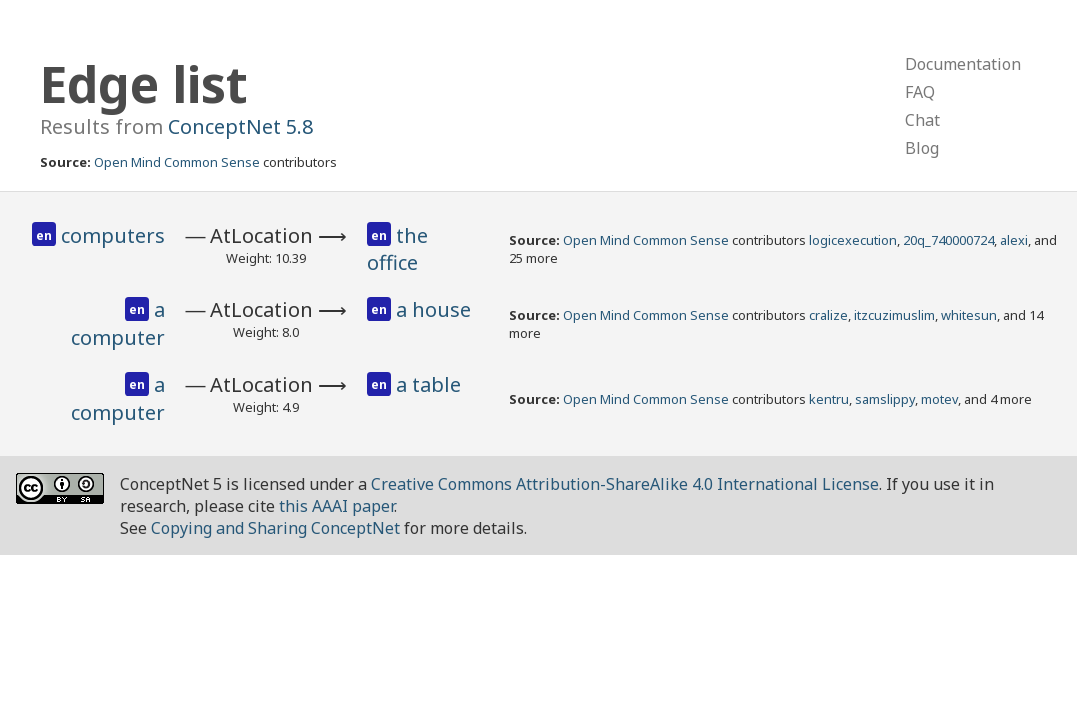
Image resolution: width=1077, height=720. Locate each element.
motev (939, 399)
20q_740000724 (948, 240)
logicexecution (853, 240)
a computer (118, 323)
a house (433, 309)
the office (397, 249)
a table (428, 384)
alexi (1014, 240)
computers (113, 235)
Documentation (963, 64)
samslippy (885, 399)
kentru (829, 399)
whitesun (969, 315)
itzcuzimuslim (894, 315)
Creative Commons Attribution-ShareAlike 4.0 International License (625, 484)
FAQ (920, 92)
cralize (828, 315)
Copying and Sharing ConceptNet (275, 528)
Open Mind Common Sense (177, 162)
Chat (922, 120)
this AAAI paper (336, 506)
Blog (922, 148)
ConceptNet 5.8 (240, 126)
